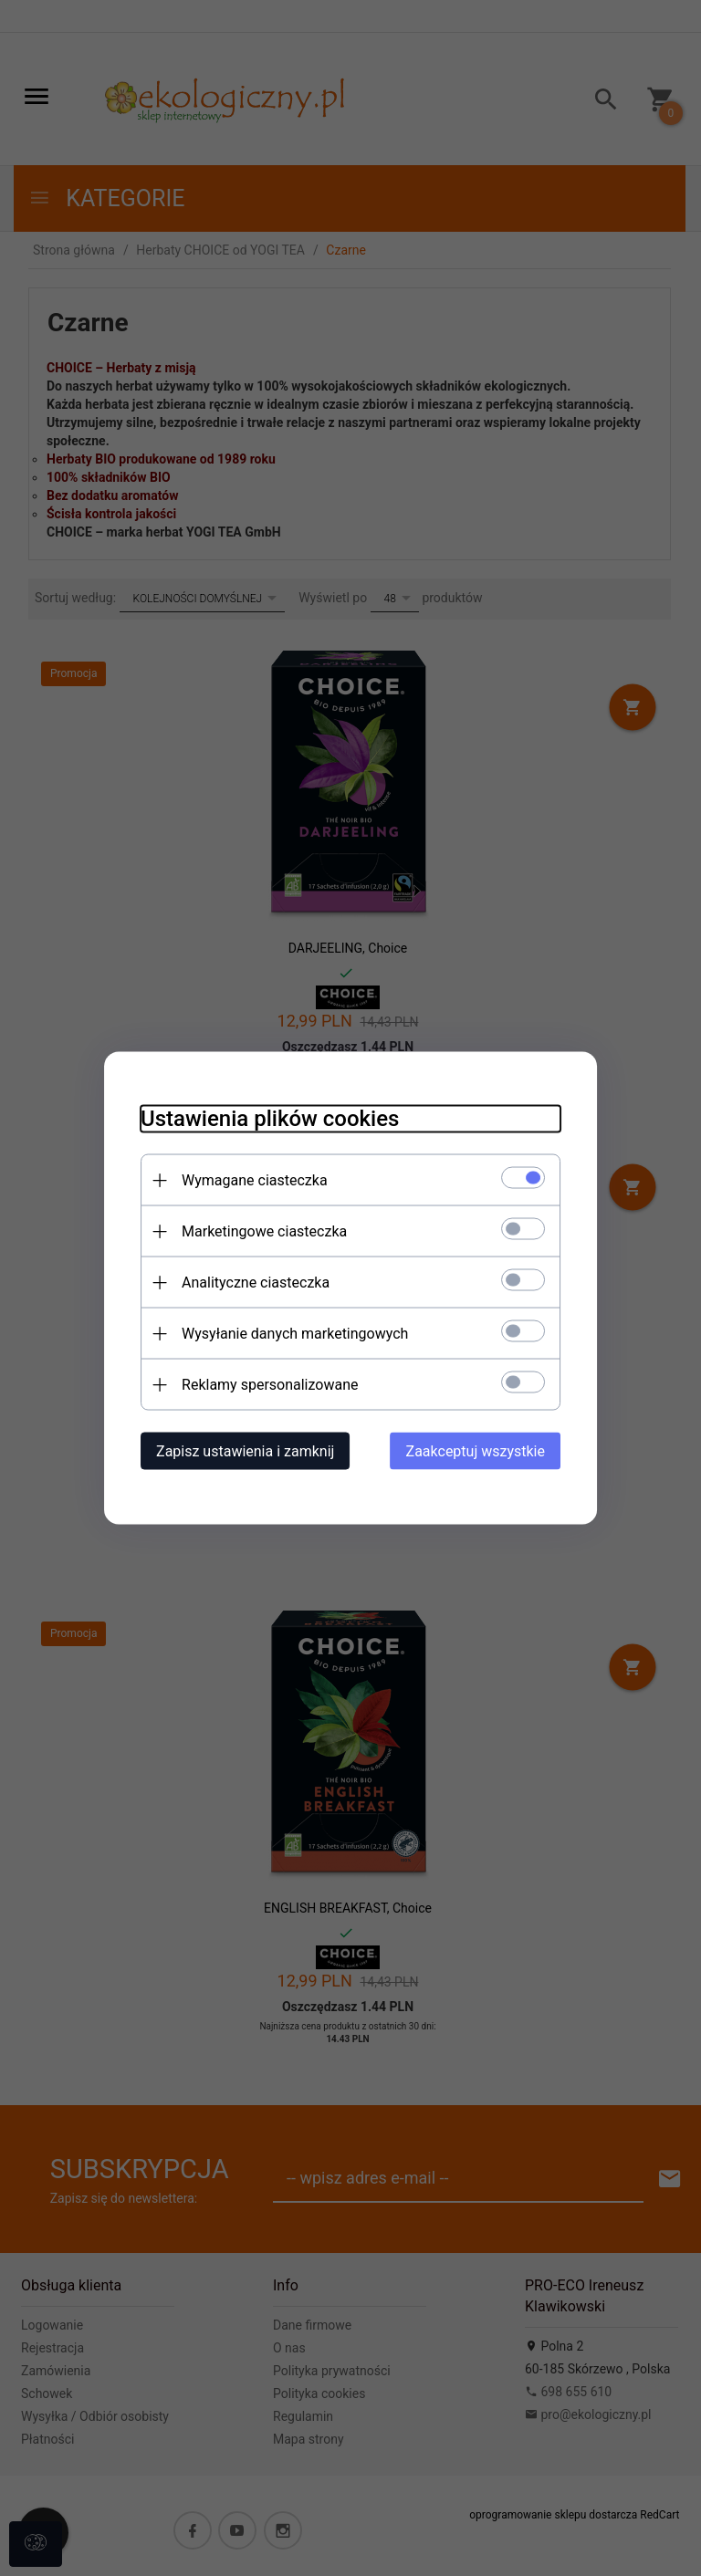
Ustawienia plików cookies (270, 1119)
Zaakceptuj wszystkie (475, 1451)
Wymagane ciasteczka (255, 1180)
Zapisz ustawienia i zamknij (245, 1451)
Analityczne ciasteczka (256, 1282)
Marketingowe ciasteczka (264, 1231)
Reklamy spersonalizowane (270, 1384)
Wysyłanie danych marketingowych (295, 1333)
